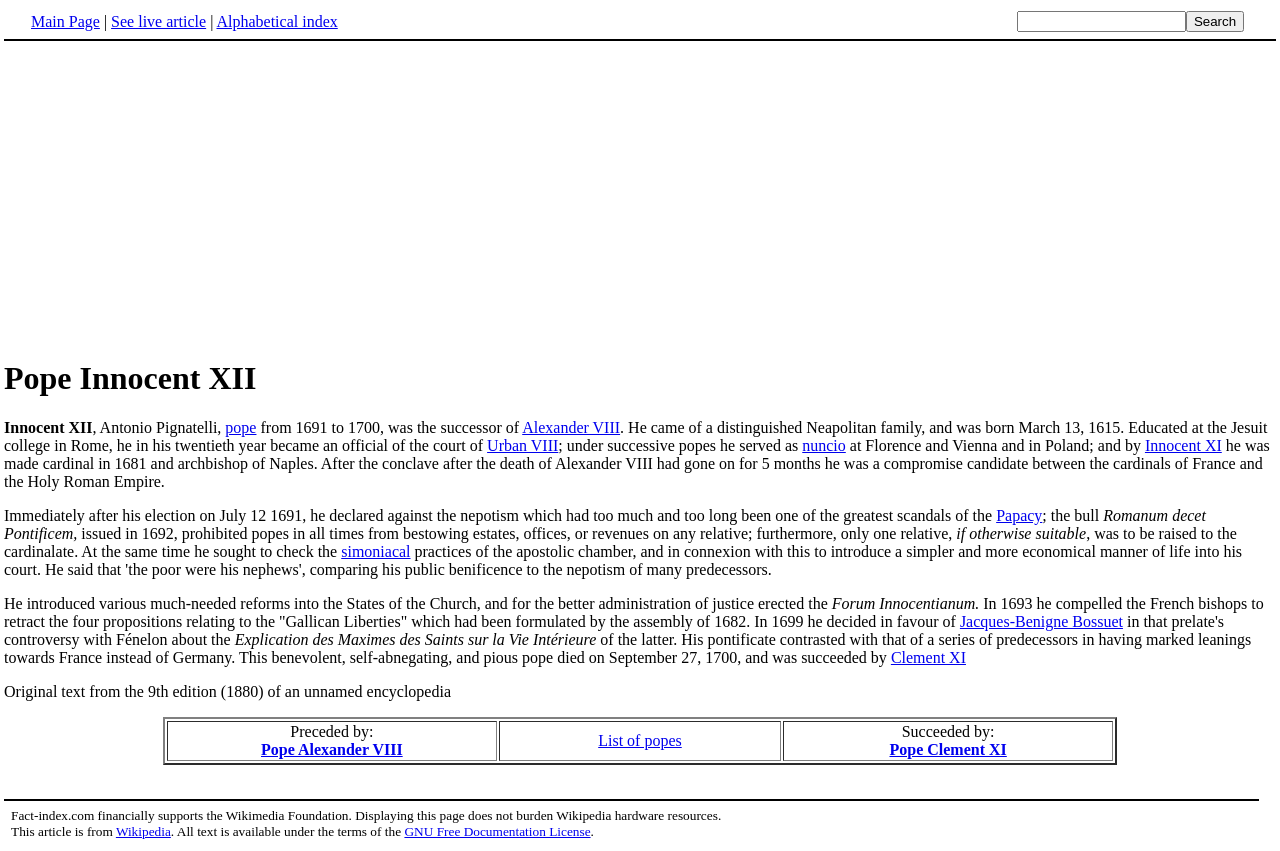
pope (240, 427)
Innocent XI (1183, 445)
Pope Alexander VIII (332, 749)
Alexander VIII (571, 427)
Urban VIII (522, 445)
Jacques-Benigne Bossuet (1041, 621)
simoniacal (375, 551)
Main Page (65, 21)
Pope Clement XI (947, 749)
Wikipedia (143, 831)
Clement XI (928, 657)
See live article (158, 21)
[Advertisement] (172, 199)
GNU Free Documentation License (497, 831)
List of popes (640, 740)
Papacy (1019, 515)
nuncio (824, 445)
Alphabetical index (276, 21)
